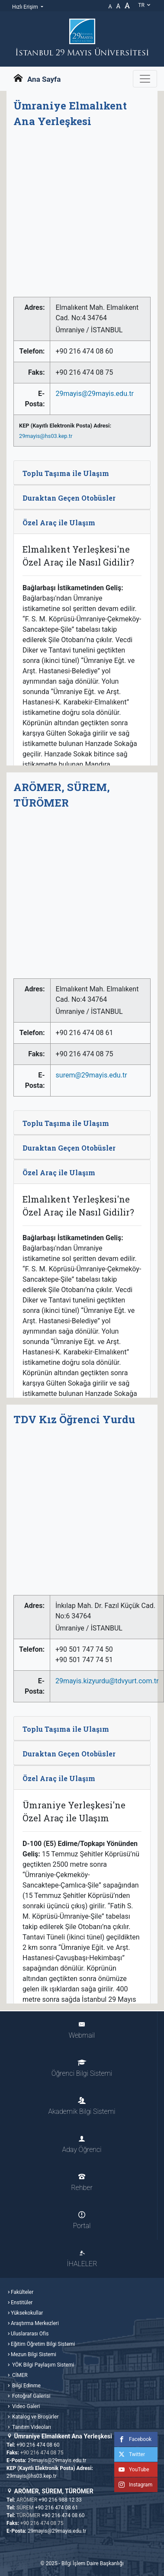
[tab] (82, 473)
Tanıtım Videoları (31, 2427)
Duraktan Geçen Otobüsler (69, 497)
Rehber (81, 2182)
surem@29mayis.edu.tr (91, 1075)
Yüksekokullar (27, 2313)
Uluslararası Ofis (29, 2334)
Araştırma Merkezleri (35, 2323)
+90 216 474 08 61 (56, 2508)
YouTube (131, 2469)
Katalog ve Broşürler (35, 2417)
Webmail (82, 2030)
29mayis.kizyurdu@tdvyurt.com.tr (106, 1681)
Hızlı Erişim (25, 7)
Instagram (133, 2484)
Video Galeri (25, 2406)
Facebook (132, 2439)
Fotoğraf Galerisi (30, 2396)
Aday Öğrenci (82, 2144)
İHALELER (82, 2258)
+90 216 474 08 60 (38, 2445)
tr (144, 5)
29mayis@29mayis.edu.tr (94, 393)
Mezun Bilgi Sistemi (33, 2354)
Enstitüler (21, 2302)
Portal (82, 2220)
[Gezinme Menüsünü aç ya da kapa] (145, 78)
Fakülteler (22, 2292)
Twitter (129, 2454)
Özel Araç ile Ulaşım (59, 522)
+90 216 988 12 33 (60, 2500)
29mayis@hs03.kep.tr (45, 436)
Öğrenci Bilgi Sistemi (81, 2068)
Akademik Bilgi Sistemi (81, 2106)
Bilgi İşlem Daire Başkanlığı (92, 2563)
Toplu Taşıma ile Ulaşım (66, 473)
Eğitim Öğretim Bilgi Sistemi (43, 2344)
